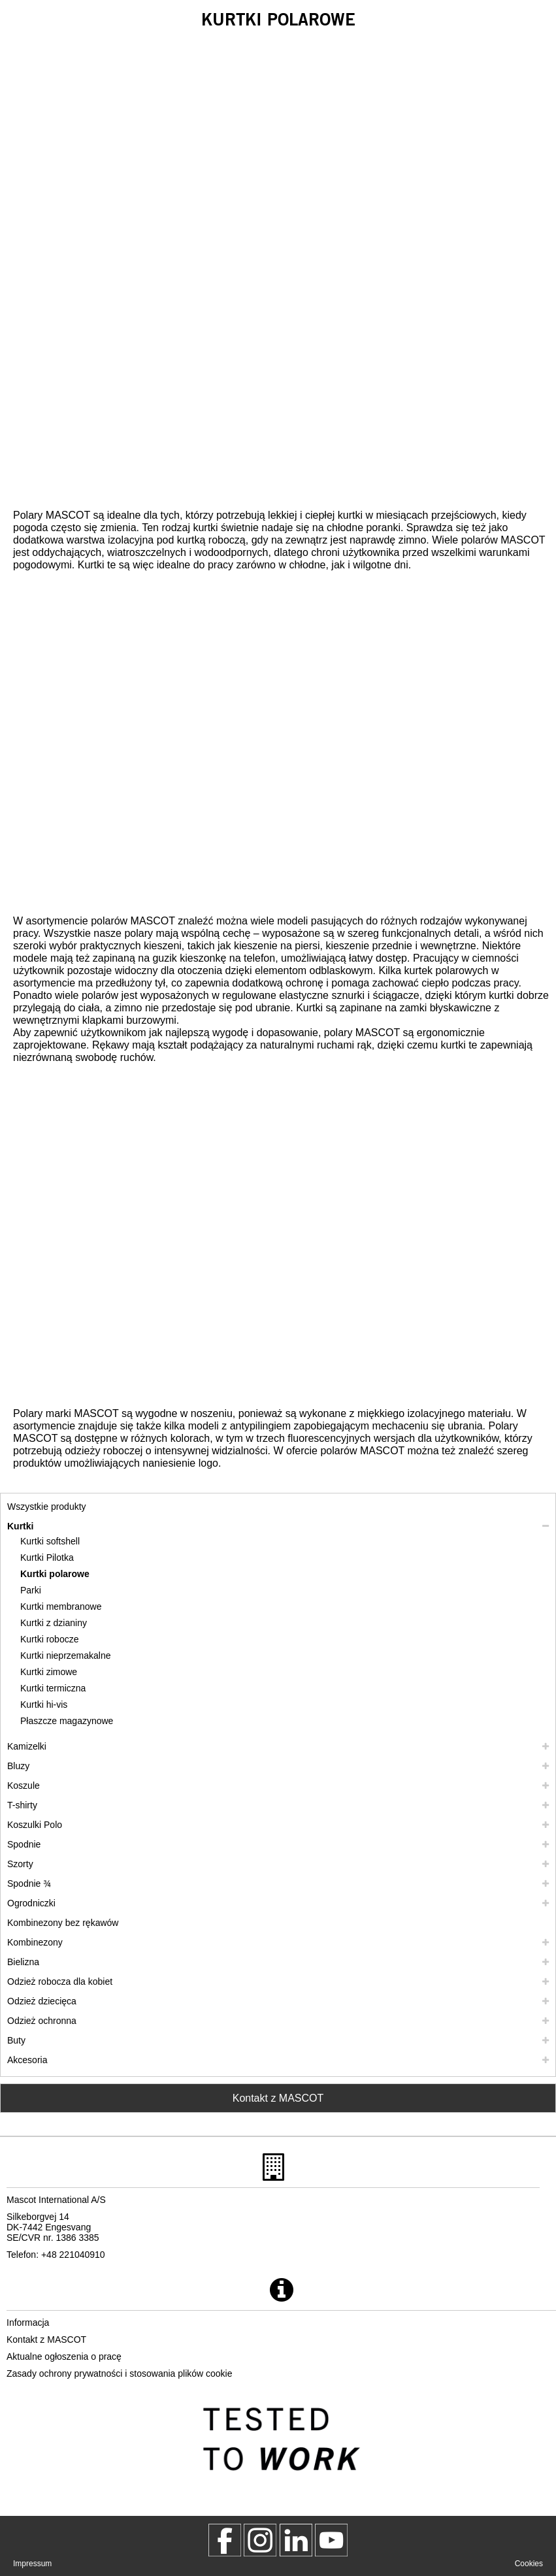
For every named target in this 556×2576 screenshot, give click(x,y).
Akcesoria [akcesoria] (27, 2060)
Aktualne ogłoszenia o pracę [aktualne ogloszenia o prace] (64, 2356)
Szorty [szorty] (20, 1864)
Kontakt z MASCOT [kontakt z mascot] (46, 2339)
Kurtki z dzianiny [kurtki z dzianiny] (53, 1623)
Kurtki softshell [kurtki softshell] (50, 1541)
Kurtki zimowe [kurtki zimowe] (48, 1672)
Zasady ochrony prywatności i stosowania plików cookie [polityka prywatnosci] (120, 2373)
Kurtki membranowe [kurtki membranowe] (61, 1606)
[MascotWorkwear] (224, 2540)
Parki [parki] (30, 1590)
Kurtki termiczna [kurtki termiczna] (53, 1688)
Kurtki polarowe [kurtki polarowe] (55, 1574)
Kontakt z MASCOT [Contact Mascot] (278, 2098)
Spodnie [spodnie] (24, 1844)
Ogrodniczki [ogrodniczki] (31, 1903)
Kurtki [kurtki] (20, 1526)
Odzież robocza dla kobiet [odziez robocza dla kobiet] (59, 1981)
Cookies (529, 2563)
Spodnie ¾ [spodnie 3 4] (29, 1883)
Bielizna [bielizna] (23, 1962)
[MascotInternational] (331, 2540)
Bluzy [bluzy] (18, 1766)
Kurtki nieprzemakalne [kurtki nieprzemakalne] (65, 1655)
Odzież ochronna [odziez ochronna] (41, 2020)
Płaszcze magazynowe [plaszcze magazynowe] (66, 1721)
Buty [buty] (16, 2040)
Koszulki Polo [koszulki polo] (34, 1824)
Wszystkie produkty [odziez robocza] (46, 1506)
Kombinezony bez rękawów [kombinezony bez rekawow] (62, 1922)
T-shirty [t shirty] (22, 1805)
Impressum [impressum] (32, 2563)
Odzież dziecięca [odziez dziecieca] (41, 2001)
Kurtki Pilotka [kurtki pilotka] (47, 1557)
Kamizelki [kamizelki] (26, 1746)
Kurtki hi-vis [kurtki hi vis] (43, 1704)
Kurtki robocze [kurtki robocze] (49, 1639)
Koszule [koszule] (23, 1785)
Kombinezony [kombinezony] (35, 1942)
